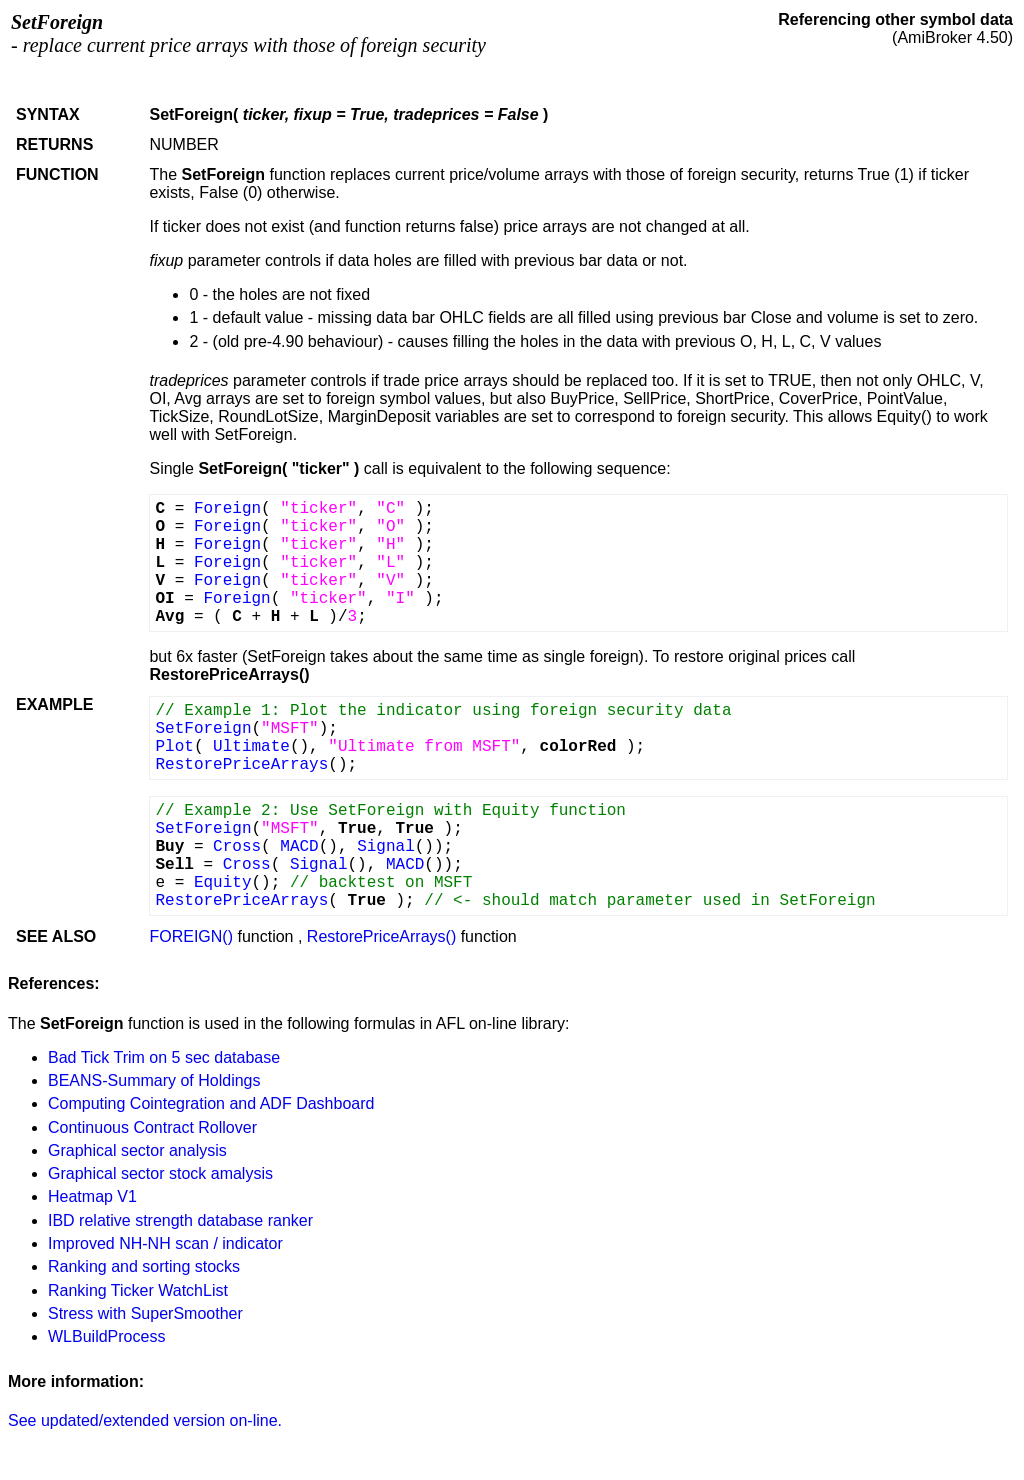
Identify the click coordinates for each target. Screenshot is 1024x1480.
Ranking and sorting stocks (144, 1266)
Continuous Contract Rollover (152, 1127)
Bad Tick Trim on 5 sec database (164, 1057)
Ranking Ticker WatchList (138, 1290)
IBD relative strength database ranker (180, 1220)
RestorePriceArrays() (381, 936)
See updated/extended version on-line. (145, 1420)
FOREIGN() (191, 936)
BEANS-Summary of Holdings (154, 1080)
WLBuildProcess (106, 1336)
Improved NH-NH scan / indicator (165, 1243)
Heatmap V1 (92, 1196)
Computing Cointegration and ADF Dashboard (211, 1103)
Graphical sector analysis (137, 1150)
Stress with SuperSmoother (145, 1313)
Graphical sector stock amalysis (160, 1173)
